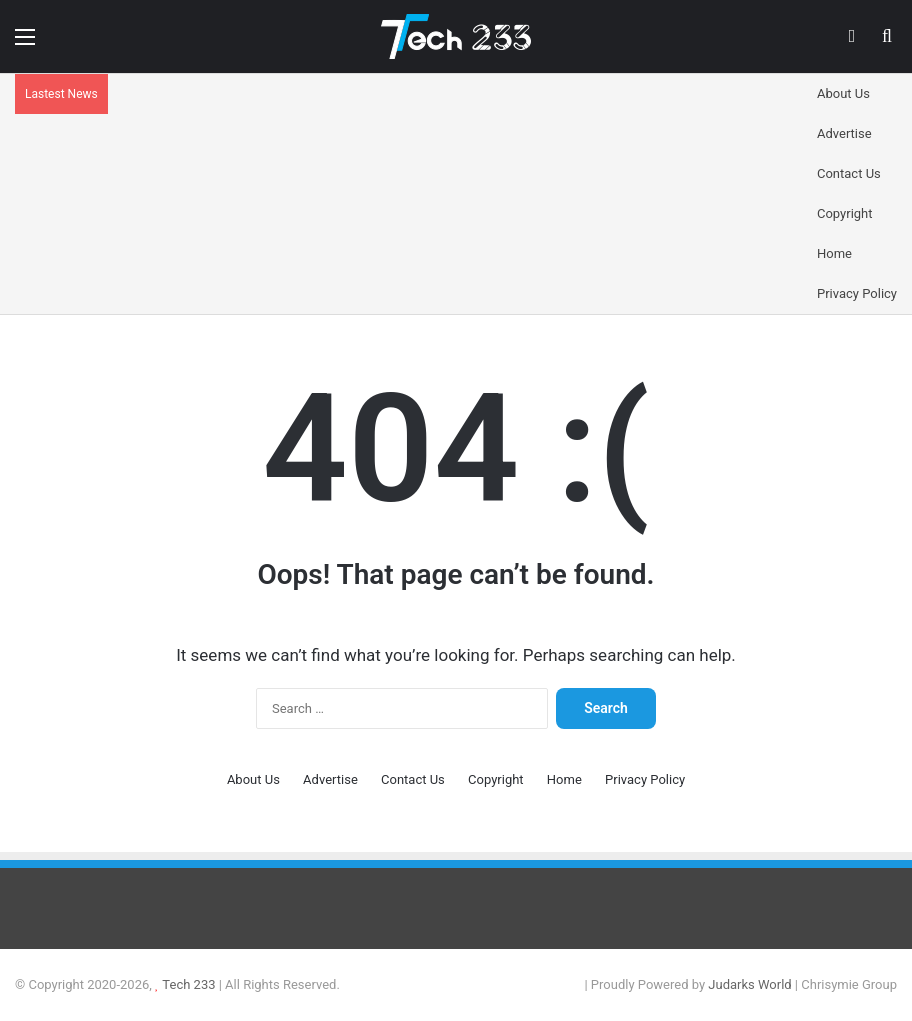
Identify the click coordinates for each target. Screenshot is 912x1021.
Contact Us (849, 173)
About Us (843, 93)
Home (834, 253)
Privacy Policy (857, 293)
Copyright (845, 213)
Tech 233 (188, 984)
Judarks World (751, 984)
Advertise (844, 133)
